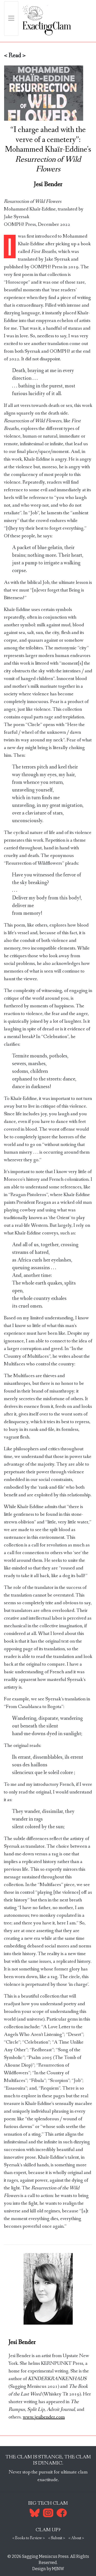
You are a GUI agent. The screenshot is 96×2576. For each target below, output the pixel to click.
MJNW (58, 2568)
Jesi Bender (48, 184)
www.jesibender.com (44, 2417)
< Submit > (56, 2538)
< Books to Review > (28, 2538)
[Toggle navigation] (11, 18)
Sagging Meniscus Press (45, 2556)
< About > (76, 2538)
